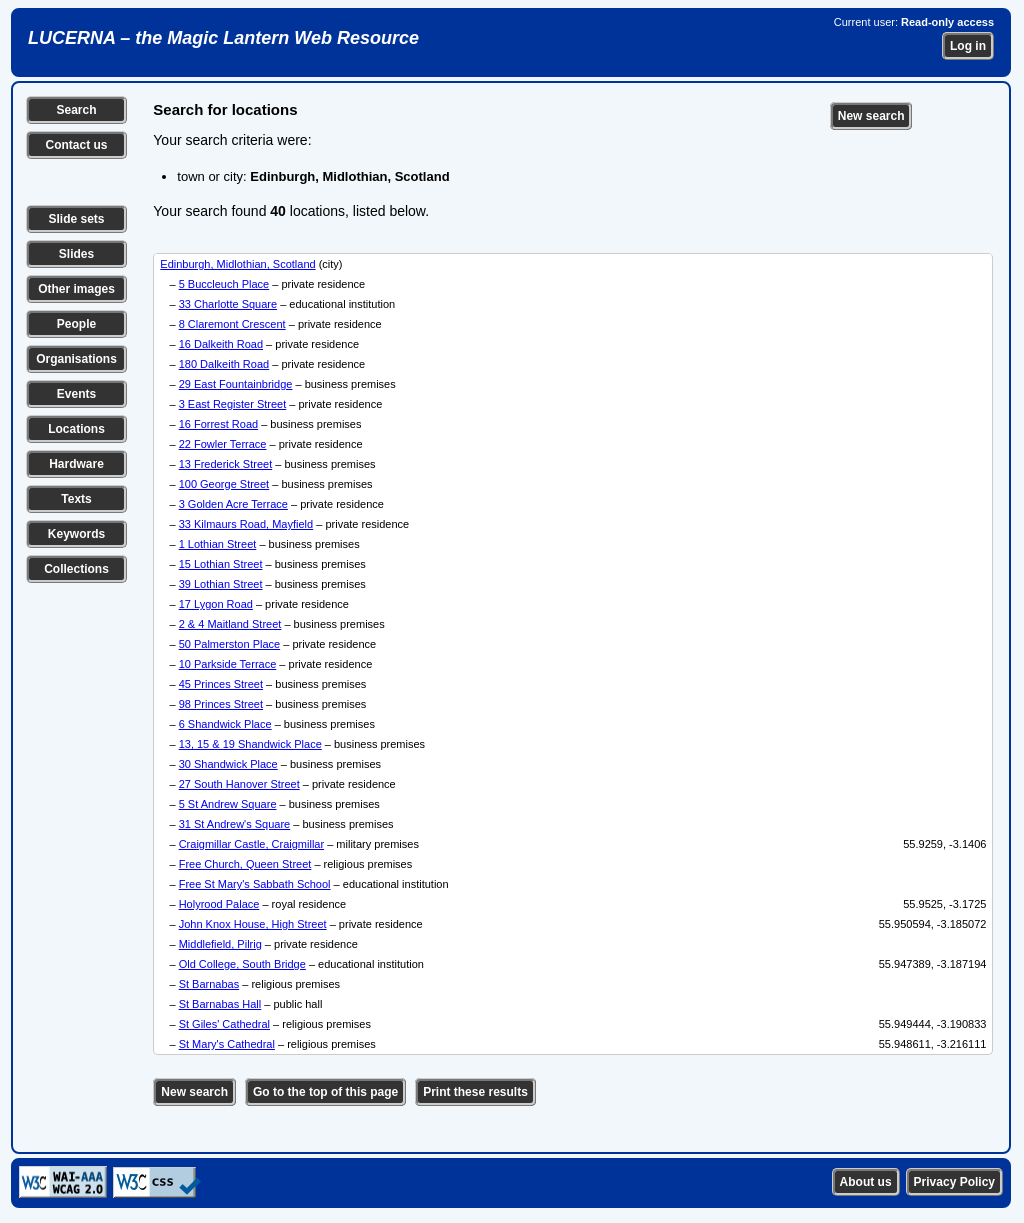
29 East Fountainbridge (236, 384)
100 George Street (224, 484)
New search (871, 116)
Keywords (76, 534)
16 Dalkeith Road (221, 344)
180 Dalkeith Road (224, 364)
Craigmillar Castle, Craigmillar (251, 844)
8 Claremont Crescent (232, 324)
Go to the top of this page (325, 1092)
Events (76, 394)
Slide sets (76, 219)
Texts (76, 499)
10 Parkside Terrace (228, 664)
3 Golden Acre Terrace (233, 504)
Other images (76, 289)
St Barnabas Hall (220, 1004)
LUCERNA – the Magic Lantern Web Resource (223, 38)
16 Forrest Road (218, 424)
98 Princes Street (221, 704)
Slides (76, 254)
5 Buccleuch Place (224, 284)
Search (76, 110)
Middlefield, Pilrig (220, 944)
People (76, 324)
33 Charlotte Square (228, 304)
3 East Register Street (233, 404)
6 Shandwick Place (225, 724)
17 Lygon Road (216, 604)
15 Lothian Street (221, 564)
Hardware (76, 464)
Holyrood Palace (219, 904)
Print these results (475, 1092)
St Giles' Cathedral (224, 1024)
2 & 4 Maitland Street (230, 624)
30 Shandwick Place (228, 764)
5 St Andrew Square (228, 804)
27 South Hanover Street (239, 784)
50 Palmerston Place (230, 644)
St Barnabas (209, 984)
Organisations (76, 359)
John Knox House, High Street (253, 924)
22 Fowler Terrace (223, 444)
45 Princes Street (221, 684)
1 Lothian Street (218, 544)
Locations (76, 429)
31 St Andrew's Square (235, 824)
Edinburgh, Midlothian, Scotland (237, 264)
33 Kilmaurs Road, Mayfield (246, 524)
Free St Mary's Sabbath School (255, 884)
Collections (76, 569)
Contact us (76, 145)
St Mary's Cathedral (227, 1044)
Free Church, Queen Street (245, 864)
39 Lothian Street (221, 584)
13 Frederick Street (226, 464)
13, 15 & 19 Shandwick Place (250, 744)
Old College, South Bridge (242, 964)
